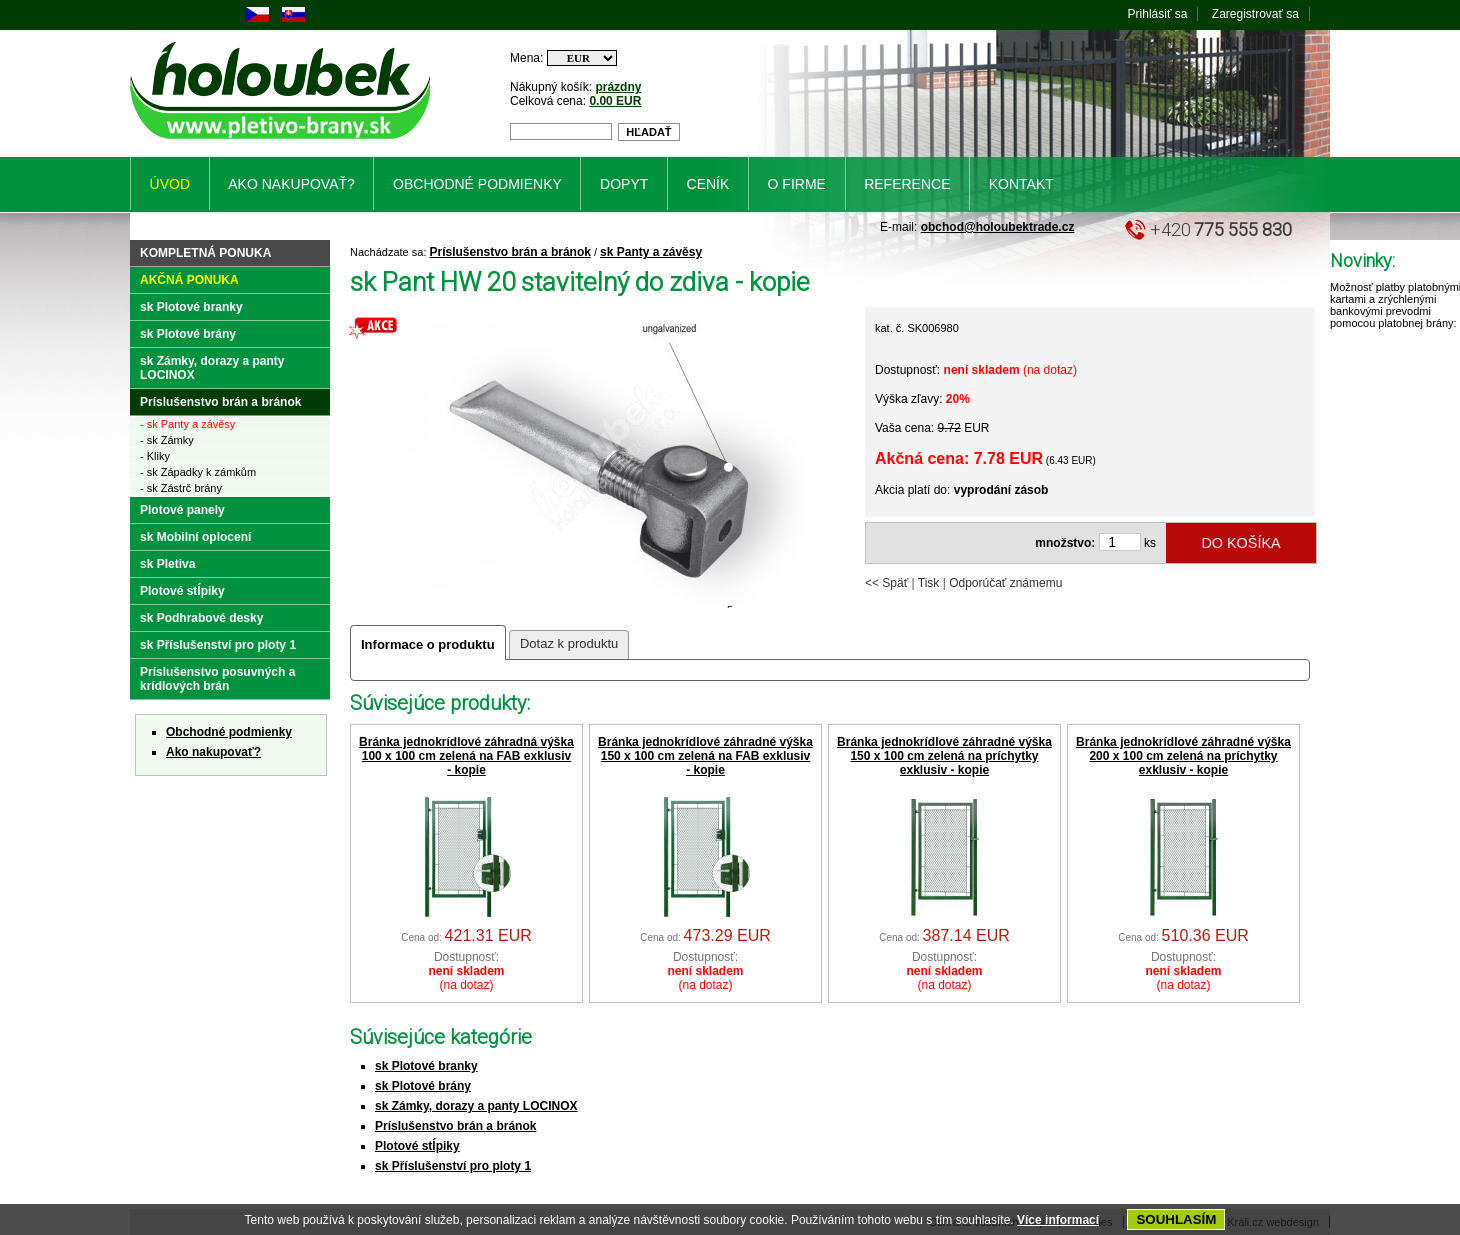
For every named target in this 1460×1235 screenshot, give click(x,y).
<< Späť (886, 583)
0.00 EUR (615, 101)
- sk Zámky (167, 440)
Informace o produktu (428, 644)
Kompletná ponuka (205, 253)
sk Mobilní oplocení (195, 537)
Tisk (929, 583)
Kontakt (1021, 184)
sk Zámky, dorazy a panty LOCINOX (476, 1106)
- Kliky (155, 456)
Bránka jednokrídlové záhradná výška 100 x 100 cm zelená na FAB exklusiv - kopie (466, 756)
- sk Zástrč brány (181, 488)
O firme (797, 184)
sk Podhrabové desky (201, 618)
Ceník (708, 184)
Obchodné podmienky (229, 732)
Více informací (1058, 1220)
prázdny (618, 87)
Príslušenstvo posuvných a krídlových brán (217, 679)
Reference (907, 184)
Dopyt (624, 184)
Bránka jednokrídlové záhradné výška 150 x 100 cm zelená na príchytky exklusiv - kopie (944, 756)
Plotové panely (182, 510)
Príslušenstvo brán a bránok (510, 252)
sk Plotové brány (423, 1086)
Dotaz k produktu (569, 643)
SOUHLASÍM (1176, 1219)
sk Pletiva (167, 564)
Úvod (170, 184)
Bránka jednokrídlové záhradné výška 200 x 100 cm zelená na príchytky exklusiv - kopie (1183, 756)
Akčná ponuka (189, 280)
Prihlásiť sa (1158, 14)
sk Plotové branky (426, 1066)
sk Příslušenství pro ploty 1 (453, 1166)
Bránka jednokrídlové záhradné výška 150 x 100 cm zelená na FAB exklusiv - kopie (705, 756)
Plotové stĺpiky (417, 1146)
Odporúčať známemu (1005, 583)
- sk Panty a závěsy (187, 424)
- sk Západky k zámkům (198, 472)
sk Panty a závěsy (651, 252)
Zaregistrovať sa (1255, 14)
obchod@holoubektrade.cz (998, 227)
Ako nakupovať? (213, 752)
